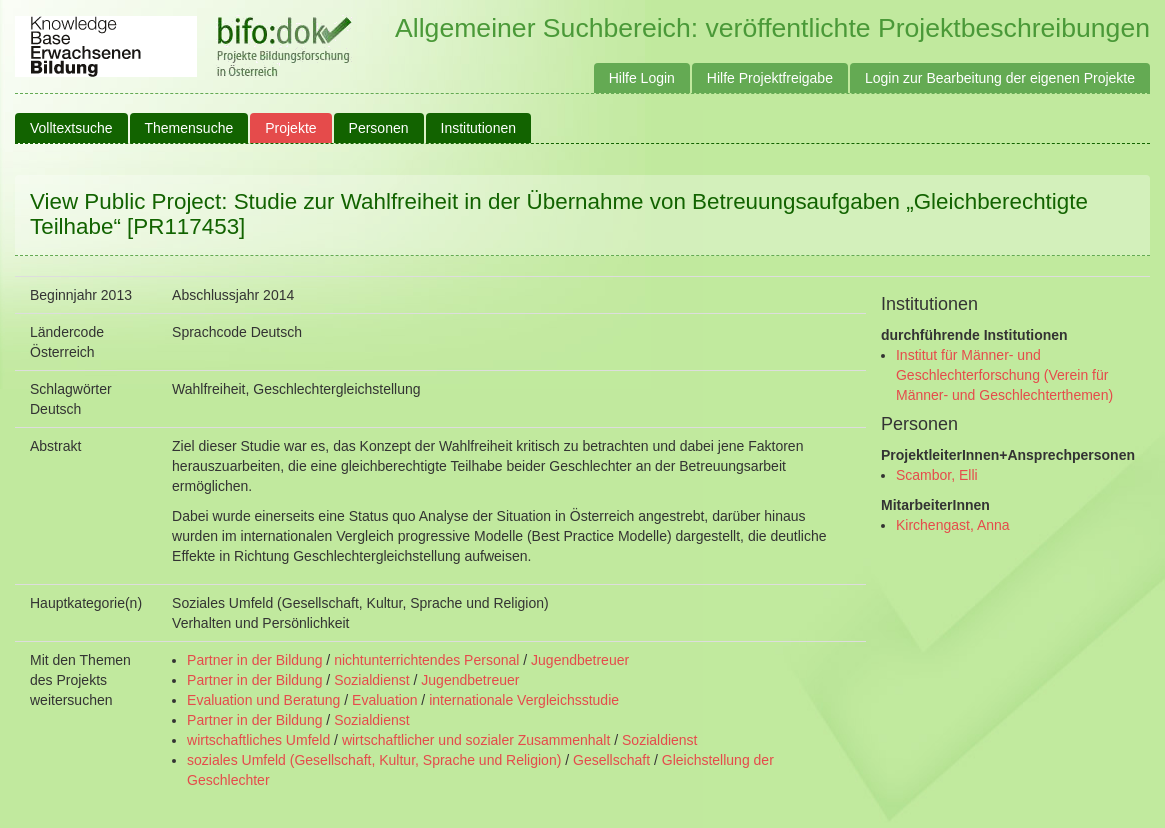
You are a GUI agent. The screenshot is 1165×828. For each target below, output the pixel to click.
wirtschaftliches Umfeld (258, 740)
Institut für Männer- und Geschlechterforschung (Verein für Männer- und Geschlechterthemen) (1004, 375)
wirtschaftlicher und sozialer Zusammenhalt (476, 740)
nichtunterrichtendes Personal (426, 660)
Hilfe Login (642, 78)
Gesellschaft (611, 760)
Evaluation (384, 700)
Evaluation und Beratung (263, 700)
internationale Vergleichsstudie (524, 700)
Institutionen (479, 128)
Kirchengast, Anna (953, 525)
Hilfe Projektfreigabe (770, 78)
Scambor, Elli (937, 475)
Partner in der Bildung (254, 660)
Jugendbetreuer (580, 660)
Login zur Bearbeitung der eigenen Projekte (1000, 78)
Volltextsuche (71, 128)
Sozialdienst (372, 680)
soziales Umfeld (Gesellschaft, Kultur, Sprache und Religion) (374, 760)
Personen (379, 128)
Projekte (290, 128)
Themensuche (189, 128)
